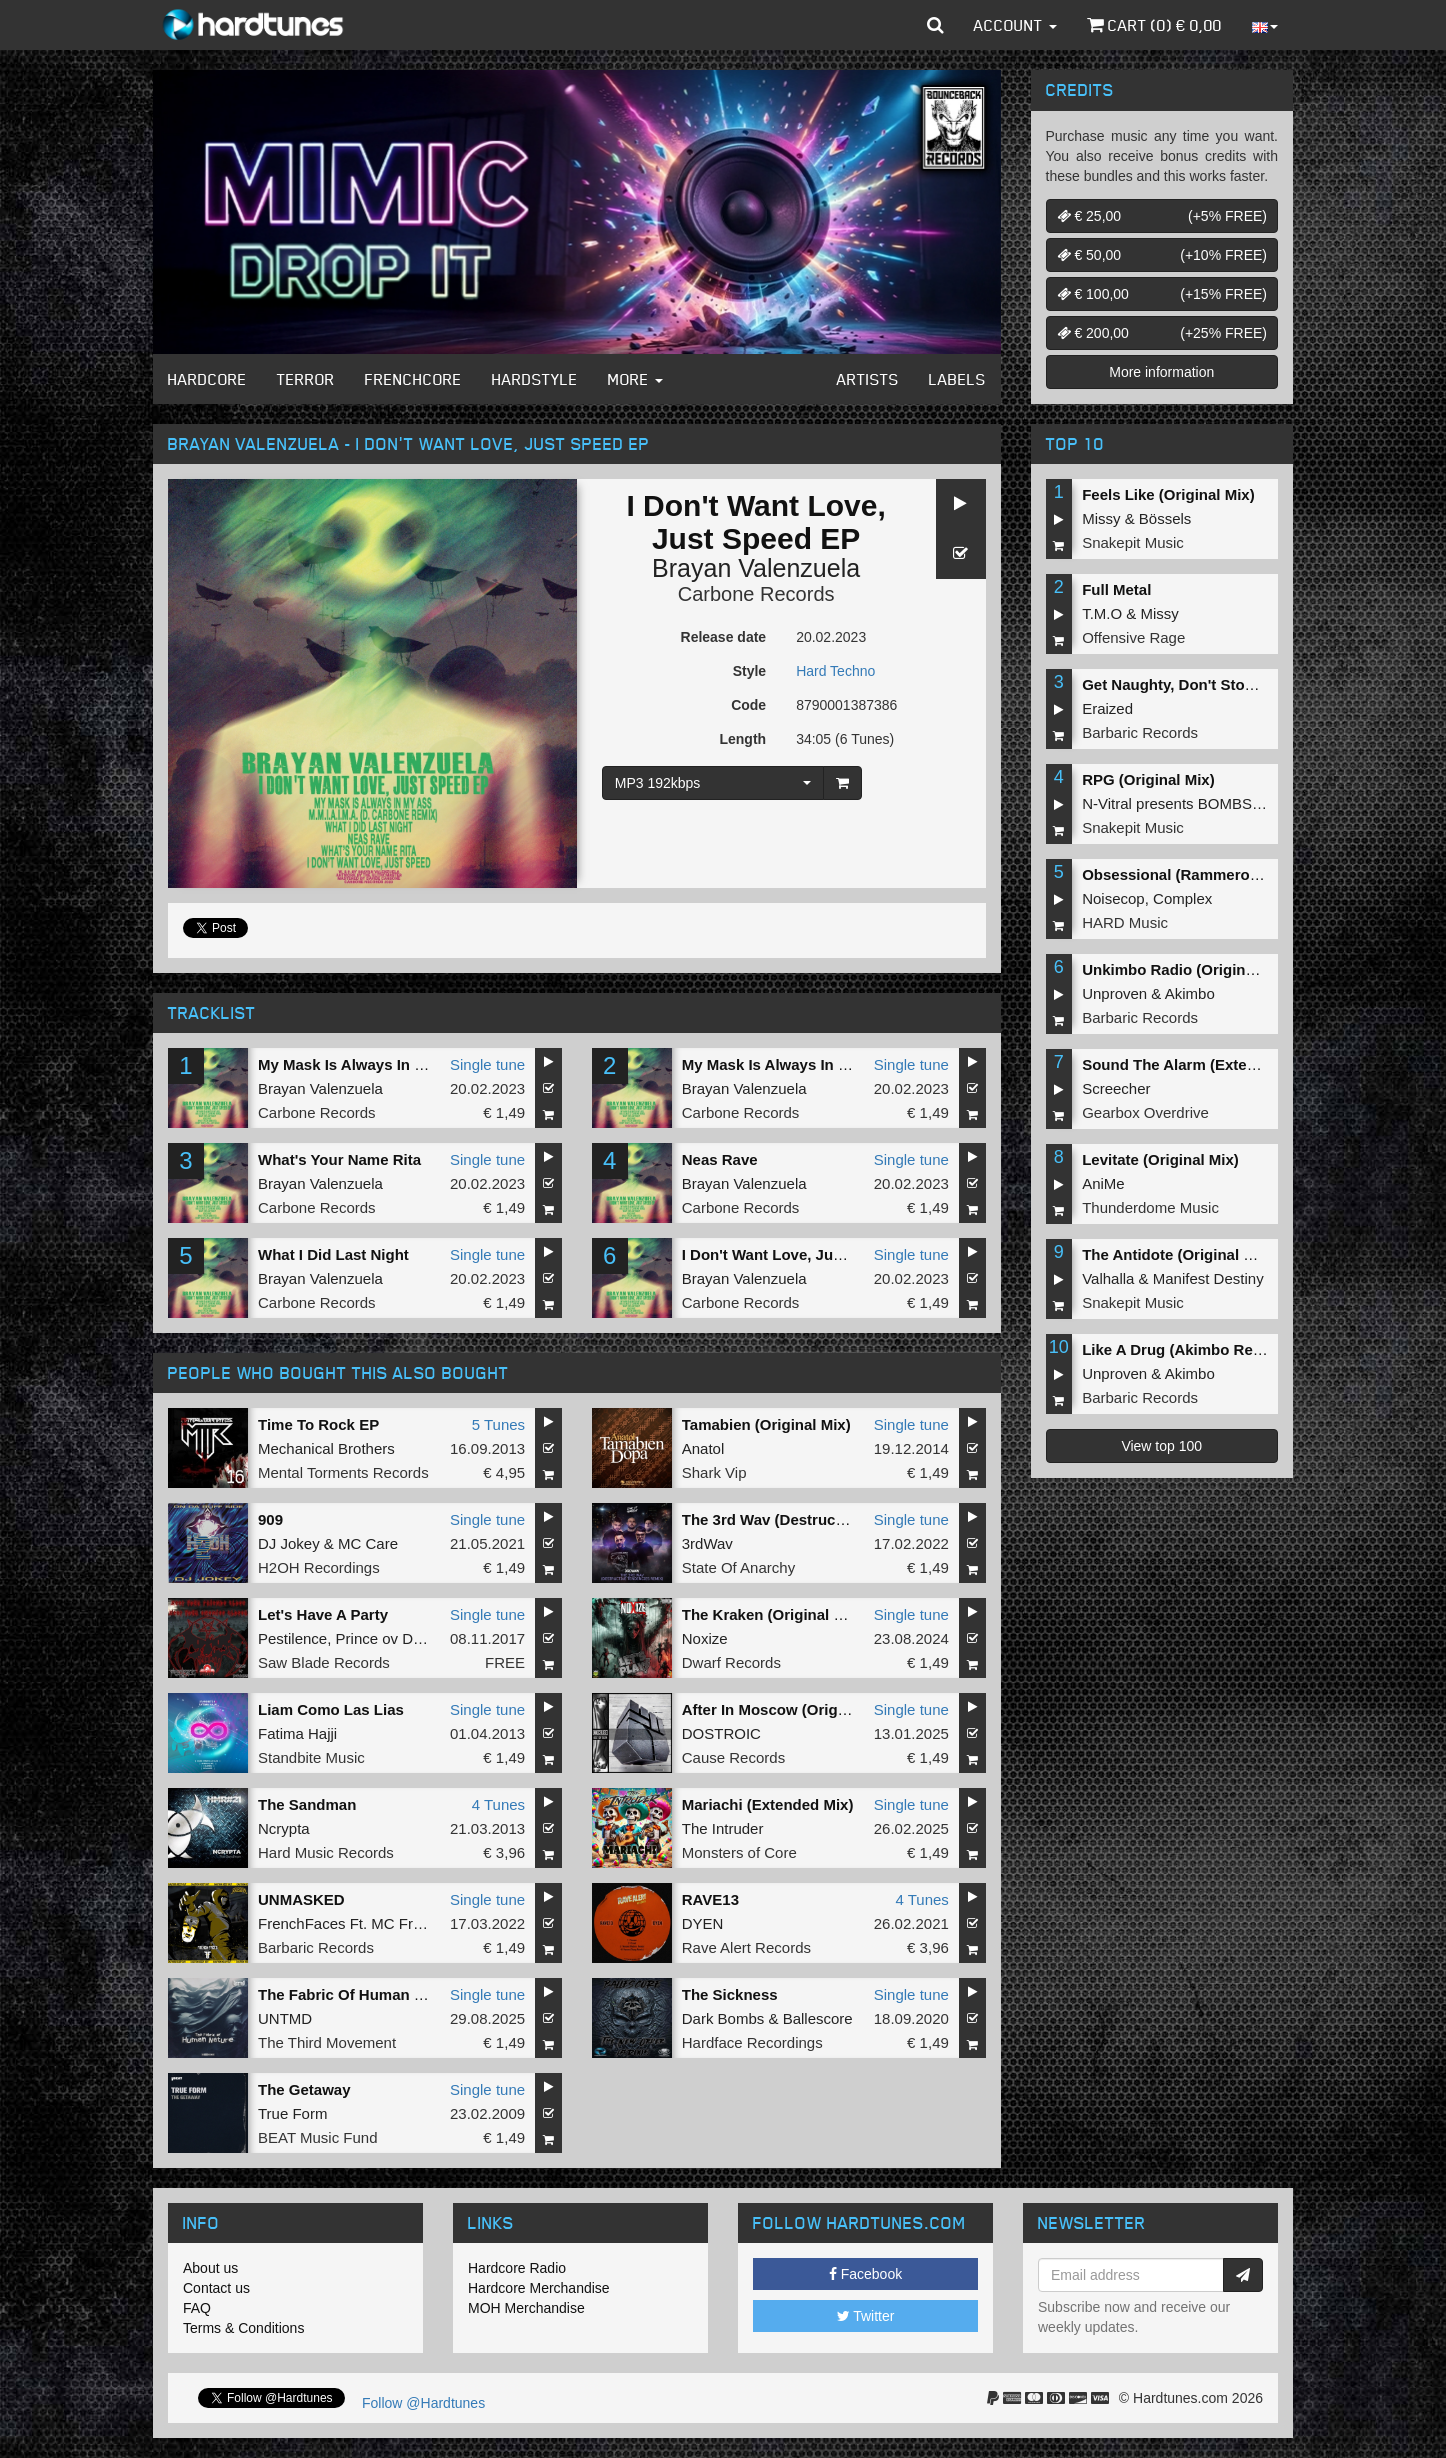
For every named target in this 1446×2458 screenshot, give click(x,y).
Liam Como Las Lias (331, 1709)
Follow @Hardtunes (423, 2403)
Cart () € (1154, 25)
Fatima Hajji (297, 1733)
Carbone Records (756, 594)
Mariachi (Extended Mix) (768, 1804)
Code (748, 705)
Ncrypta (284, 1828)
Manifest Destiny (1208, 1278)
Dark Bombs (723, 2018)
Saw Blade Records (324, 1662)
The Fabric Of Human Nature (359, 1994)
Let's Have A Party (323, 1614)
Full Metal (1116, 589)
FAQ (197, 2308)
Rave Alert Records (746, 1947)
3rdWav (707, 1543)
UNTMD (285, 2018)
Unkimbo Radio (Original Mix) (1187, 969)
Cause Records (733, 1757)
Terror (306, 379)
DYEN (703, 1923)
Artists (868, 379)
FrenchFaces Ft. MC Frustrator (361, 1923)
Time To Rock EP (318, 1424)
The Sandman (307, 1804)
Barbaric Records (316, 1947)
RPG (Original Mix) (1148, 779)
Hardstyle (535, 379)
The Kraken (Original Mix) (773, 1614)
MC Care (368, 1543)
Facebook (865, 2274)
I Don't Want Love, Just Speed (789, 1254)
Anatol (703, 1448)
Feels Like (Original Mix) (1168, 494)
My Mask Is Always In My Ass (362, 1064)
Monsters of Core (739, 1852)
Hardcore (207, 379)
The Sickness (730, 1994)
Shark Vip (714, 1472)
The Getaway (304, 2089)
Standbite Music (311, 1757)
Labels (957, 379)
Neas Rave (720, 1159)
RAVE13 (710, 1899)
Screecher (1116, 1088)
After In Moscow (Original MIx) (790, 1709)
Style (749, 671)
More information (1161, 372)
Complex (1182, 898)
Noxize (705, 1638)
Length (742, 739)
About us (210, 2268)
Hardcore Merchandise (539, 2288)
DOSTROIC (721, 1733)
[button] (935, 25)
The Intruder (723, 1828)
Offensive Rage (1133, 637)
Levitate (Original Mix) (1160, 1159)
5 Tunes (498, 1424)
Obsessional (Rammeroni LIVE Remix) (1218, 874)
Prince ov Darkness (401, 1638)
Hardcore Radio (517, 2268)
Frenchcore (413, 379)
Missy (1101, 518)
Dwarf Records (731, 1662)
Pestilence (292, 1638)
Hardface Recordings (752, 2042)
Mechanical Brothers (326, 1448)
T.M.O (1102, 613)
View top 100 (1161, 1446)
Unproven (1114, 993)
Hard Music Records (326, 1852)
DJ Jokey (289, 1543)
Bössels (1165, 518)
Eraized (1107, 708)
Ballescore (818, 2018)
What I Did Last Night (333, 1254)
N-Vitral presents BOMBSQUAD (1188, 803)
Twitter (866, 2316)
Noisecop (1113, 898)
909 (270, 1519)
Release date (724, 637)
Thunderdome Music (1150, 1207)
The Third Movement (327, 2042)
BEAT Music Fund (318, 2137)
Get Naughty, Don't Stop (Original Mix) (1218, 684)
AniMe (1103, 1183)
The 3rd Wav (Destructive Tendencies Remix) (841, 1519)
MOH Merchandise (526, 2308)
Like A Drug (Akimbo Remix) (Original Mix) (1232, 1349)
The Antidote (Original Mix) (1177, 1254)
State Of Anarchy (738, 1567)
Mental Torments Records (343, 1472)
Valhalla (1108, 1278)
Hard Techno (835, 671)
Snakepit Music (1133, 542)
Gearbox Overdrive (1145, 1112)
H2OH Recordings (319, 1567)
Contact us (216, 2288)
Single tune (487, 1064)
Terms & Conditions (243, 2328)
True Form (292, 2113)
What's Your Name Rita (339, 1159)
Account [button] (1015, 25)
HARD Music (1125, 922)
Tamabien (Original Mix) (766, 1424)
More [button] (635, 379)
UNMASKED (301, 1899)
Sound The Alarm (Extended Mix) (1199, 1064)
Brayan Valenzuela (756, 568)
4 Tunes (498, 1804)
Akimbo (1190, 993)
